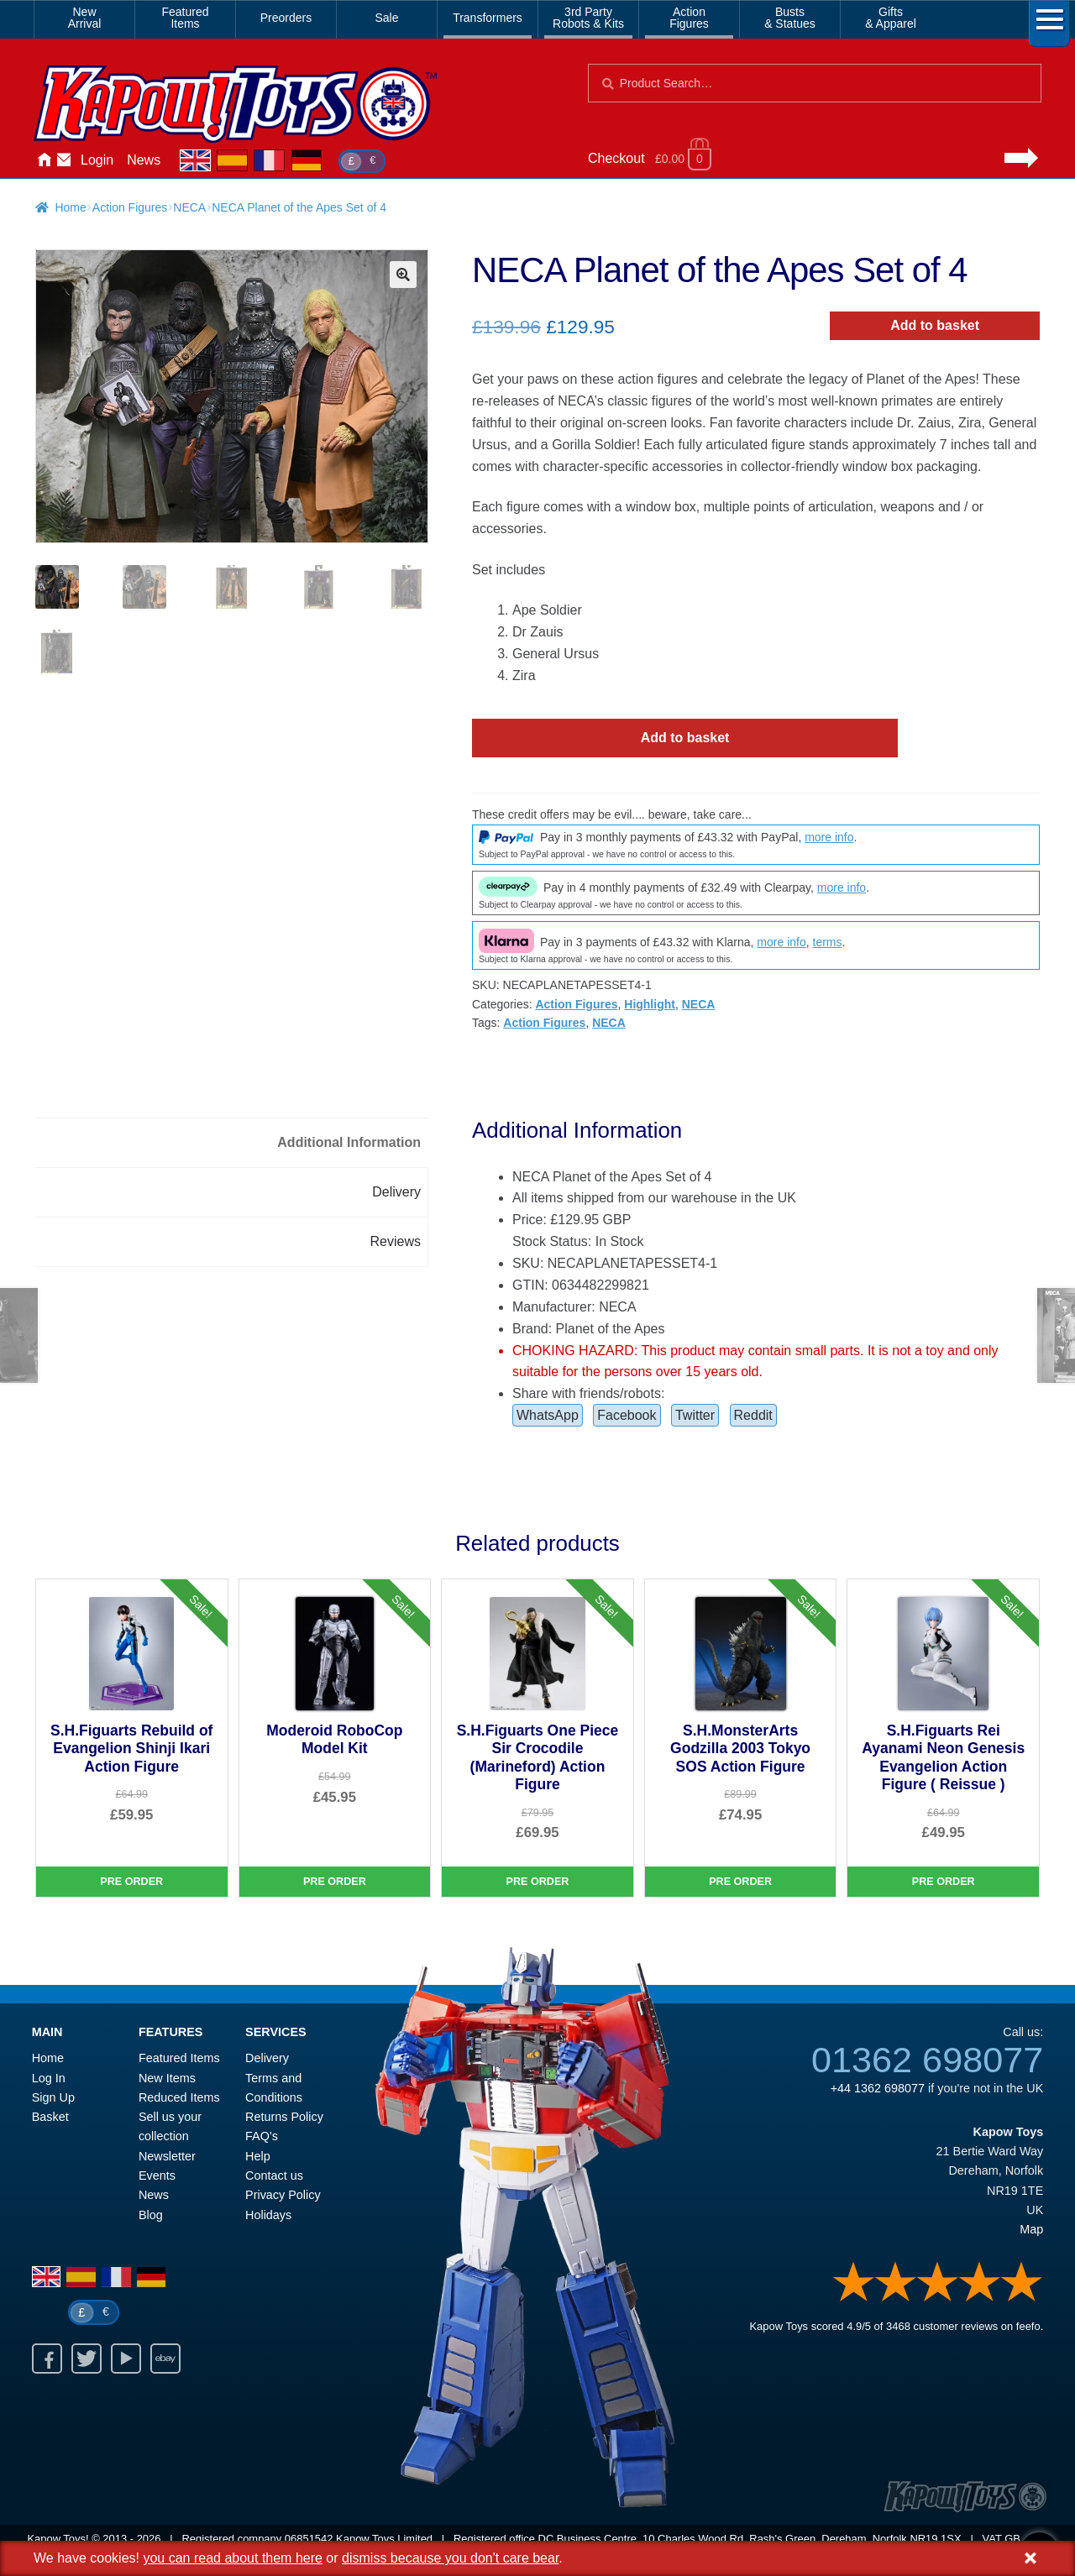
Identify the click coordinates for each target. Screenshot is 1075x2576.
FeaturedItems (184, 17)
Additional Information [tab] (349, 1142)
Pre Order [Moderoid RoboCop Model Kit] (334, 1881)
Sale (386, 17)
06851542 (309, 2538)
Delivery (267, 2058)
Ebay (165, 2358)
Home (44, 160)
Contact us (274, 2175)
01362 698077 (927, 2059)
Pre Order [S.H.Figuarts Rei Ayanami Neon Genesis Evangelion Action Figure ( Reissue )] (943, 1881)
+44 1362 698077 (878, 2088)
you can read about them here (232, 2558)
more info (829, 837)
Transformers (487, 17)
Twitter (695, 1415)
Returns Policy (284, 2116)
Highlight (649, 1004)
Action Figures (129, 207)
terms (827, 942)
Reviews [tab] (395, 1241)
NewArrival (85, 17)
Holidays (268, 2215)
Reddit (753, 1415)
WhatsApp (548, 1415)
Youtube (126, 2358)
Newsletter (167, 2156)
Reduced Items (179, 2097)
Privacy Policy (283, 2195)
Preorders (286, 17)
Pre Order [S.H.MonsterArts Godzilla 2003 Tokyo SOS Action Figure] (740, 1881)
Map (1031, 2229)
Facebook (626, 1415)
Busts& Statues (789, 17)
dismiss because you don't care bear (450, 2558)
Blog (151, 2215)
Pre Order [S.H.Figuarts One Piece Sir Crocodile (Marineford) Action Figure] (537, 1881)
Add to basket (934, 325)
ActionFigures (689, 17)
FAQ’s (261, 2136)
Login (97, 160)
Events (157, 2175)
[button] (403, 274)
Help (257, 2156)
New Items (167, 2078)
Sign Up (53, 2097)
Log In (49, 2078)
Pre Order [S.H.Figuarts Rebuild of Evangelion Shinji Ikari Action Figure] (131, 1881)
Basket (50, 2116)
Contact (64, 160)
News (143, 160)
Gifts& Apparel (890, 17)
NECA (189, 207)
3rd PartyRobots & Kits (588, 17)
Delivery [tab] (396, 1192)
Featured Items (179, 2058)
